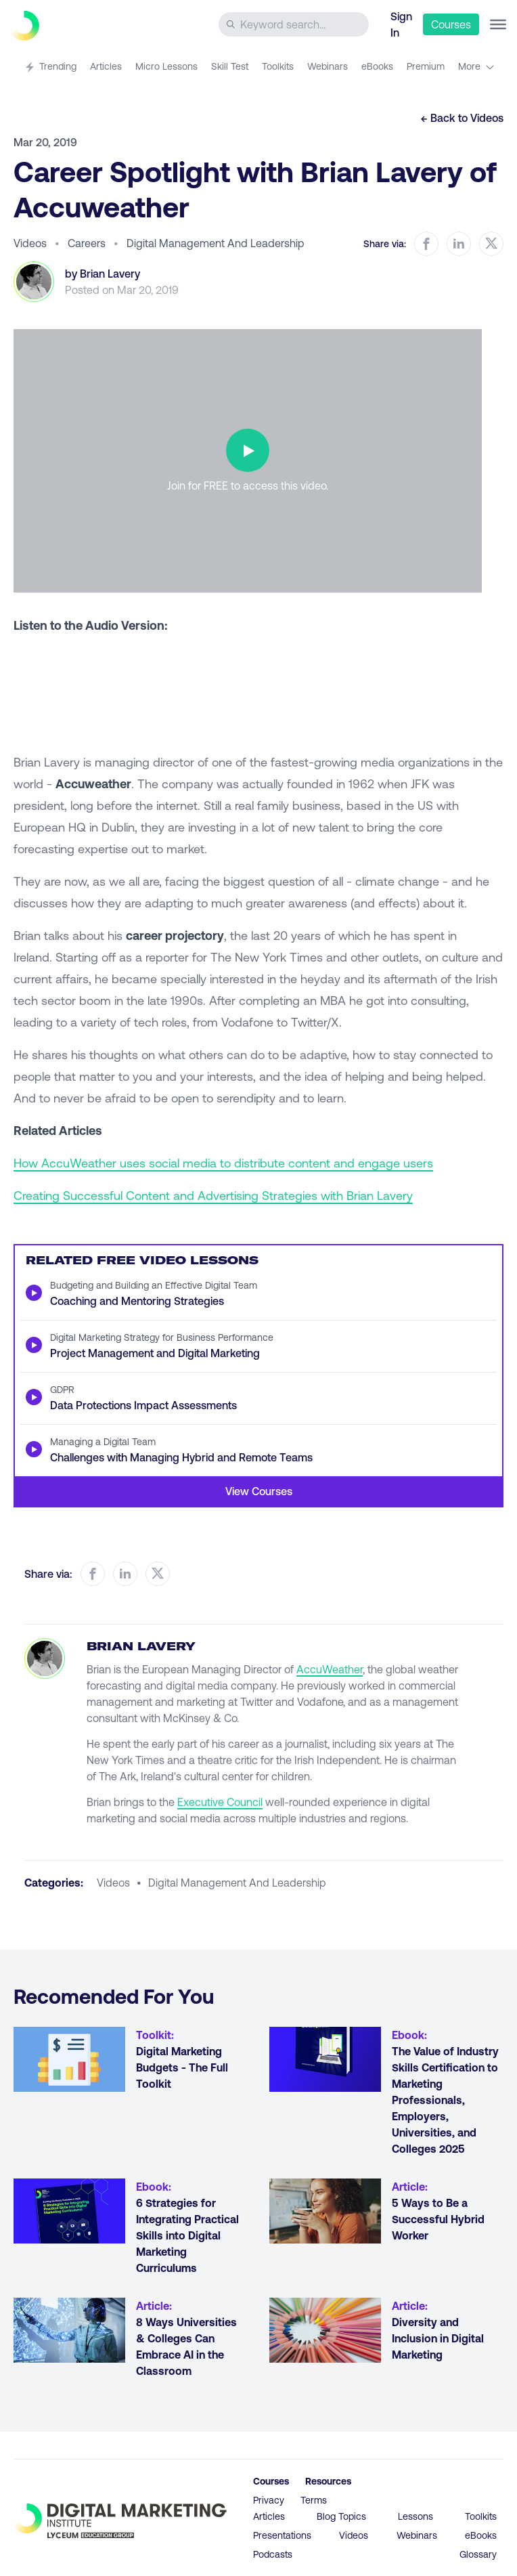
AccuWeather (329, 1668)
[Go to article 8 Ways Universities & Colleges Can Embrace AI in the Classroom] (69, 2330)
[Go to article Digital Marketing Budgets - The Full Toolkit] (69, 2059)
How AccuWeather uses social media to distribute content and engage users (223, 1162)
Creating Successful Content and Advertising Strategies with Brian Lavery (213, 1195)
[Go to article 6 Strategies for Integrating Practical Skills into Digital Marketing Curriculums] (69, 2211)
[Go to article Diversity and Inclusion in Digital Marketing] (325, 2330)
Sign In (401, 24)
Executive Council (220, 1801)
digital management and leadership (237, 1882)
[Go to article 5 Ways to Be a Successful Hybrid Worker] (325, 2211)
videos (113, 1882)
